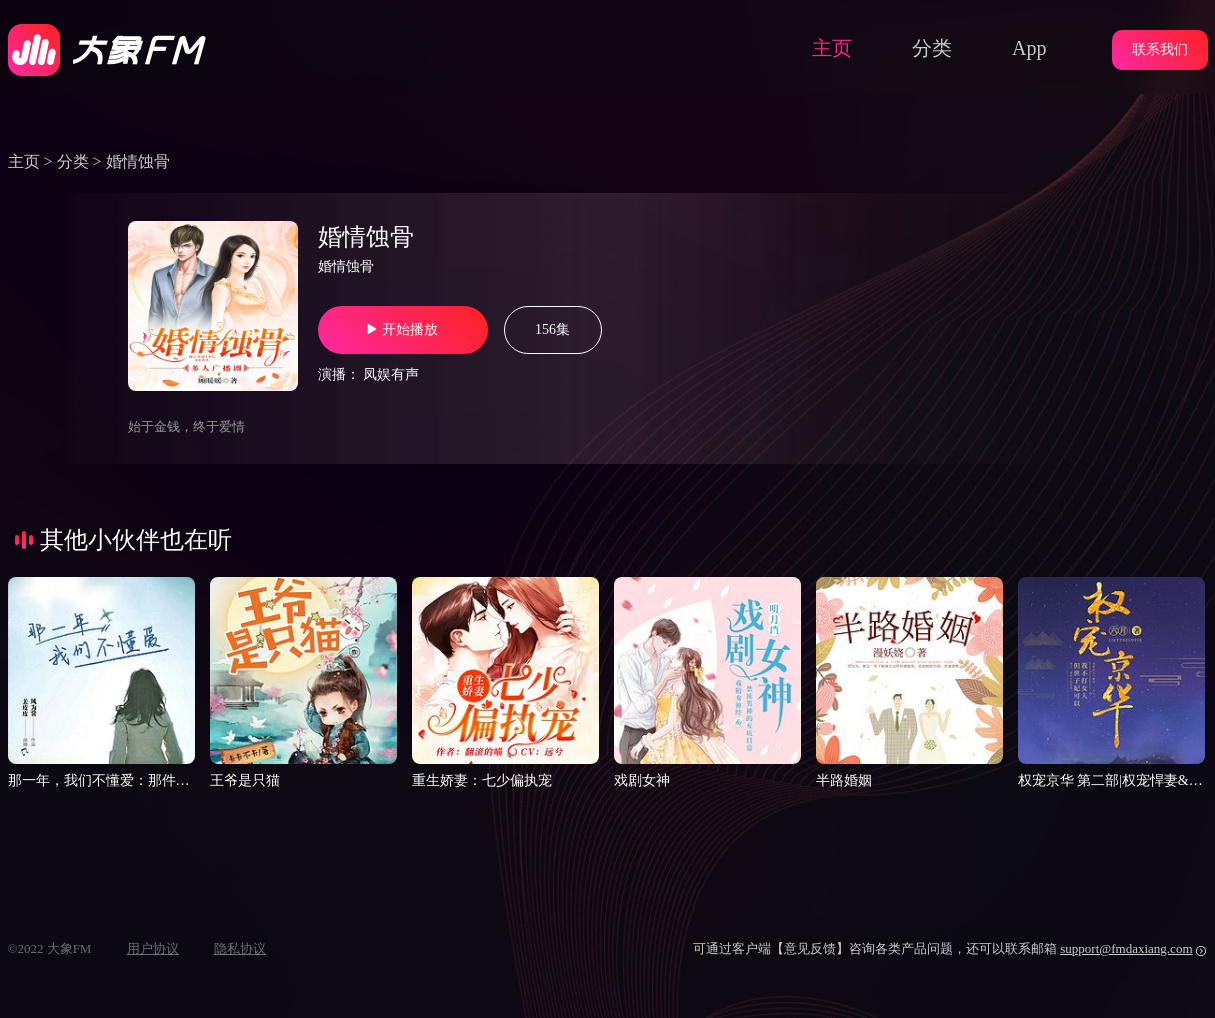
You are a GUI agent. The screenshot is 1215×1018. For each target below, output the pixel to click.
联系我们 (1160, 49)
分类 (932, 48)
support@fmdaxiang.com (1126, 948)
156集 (552, 329)
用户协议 (153, 948)
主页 (832, 48)
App (1029, 48)
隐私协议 (240, 948)
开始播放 (402, 329)
